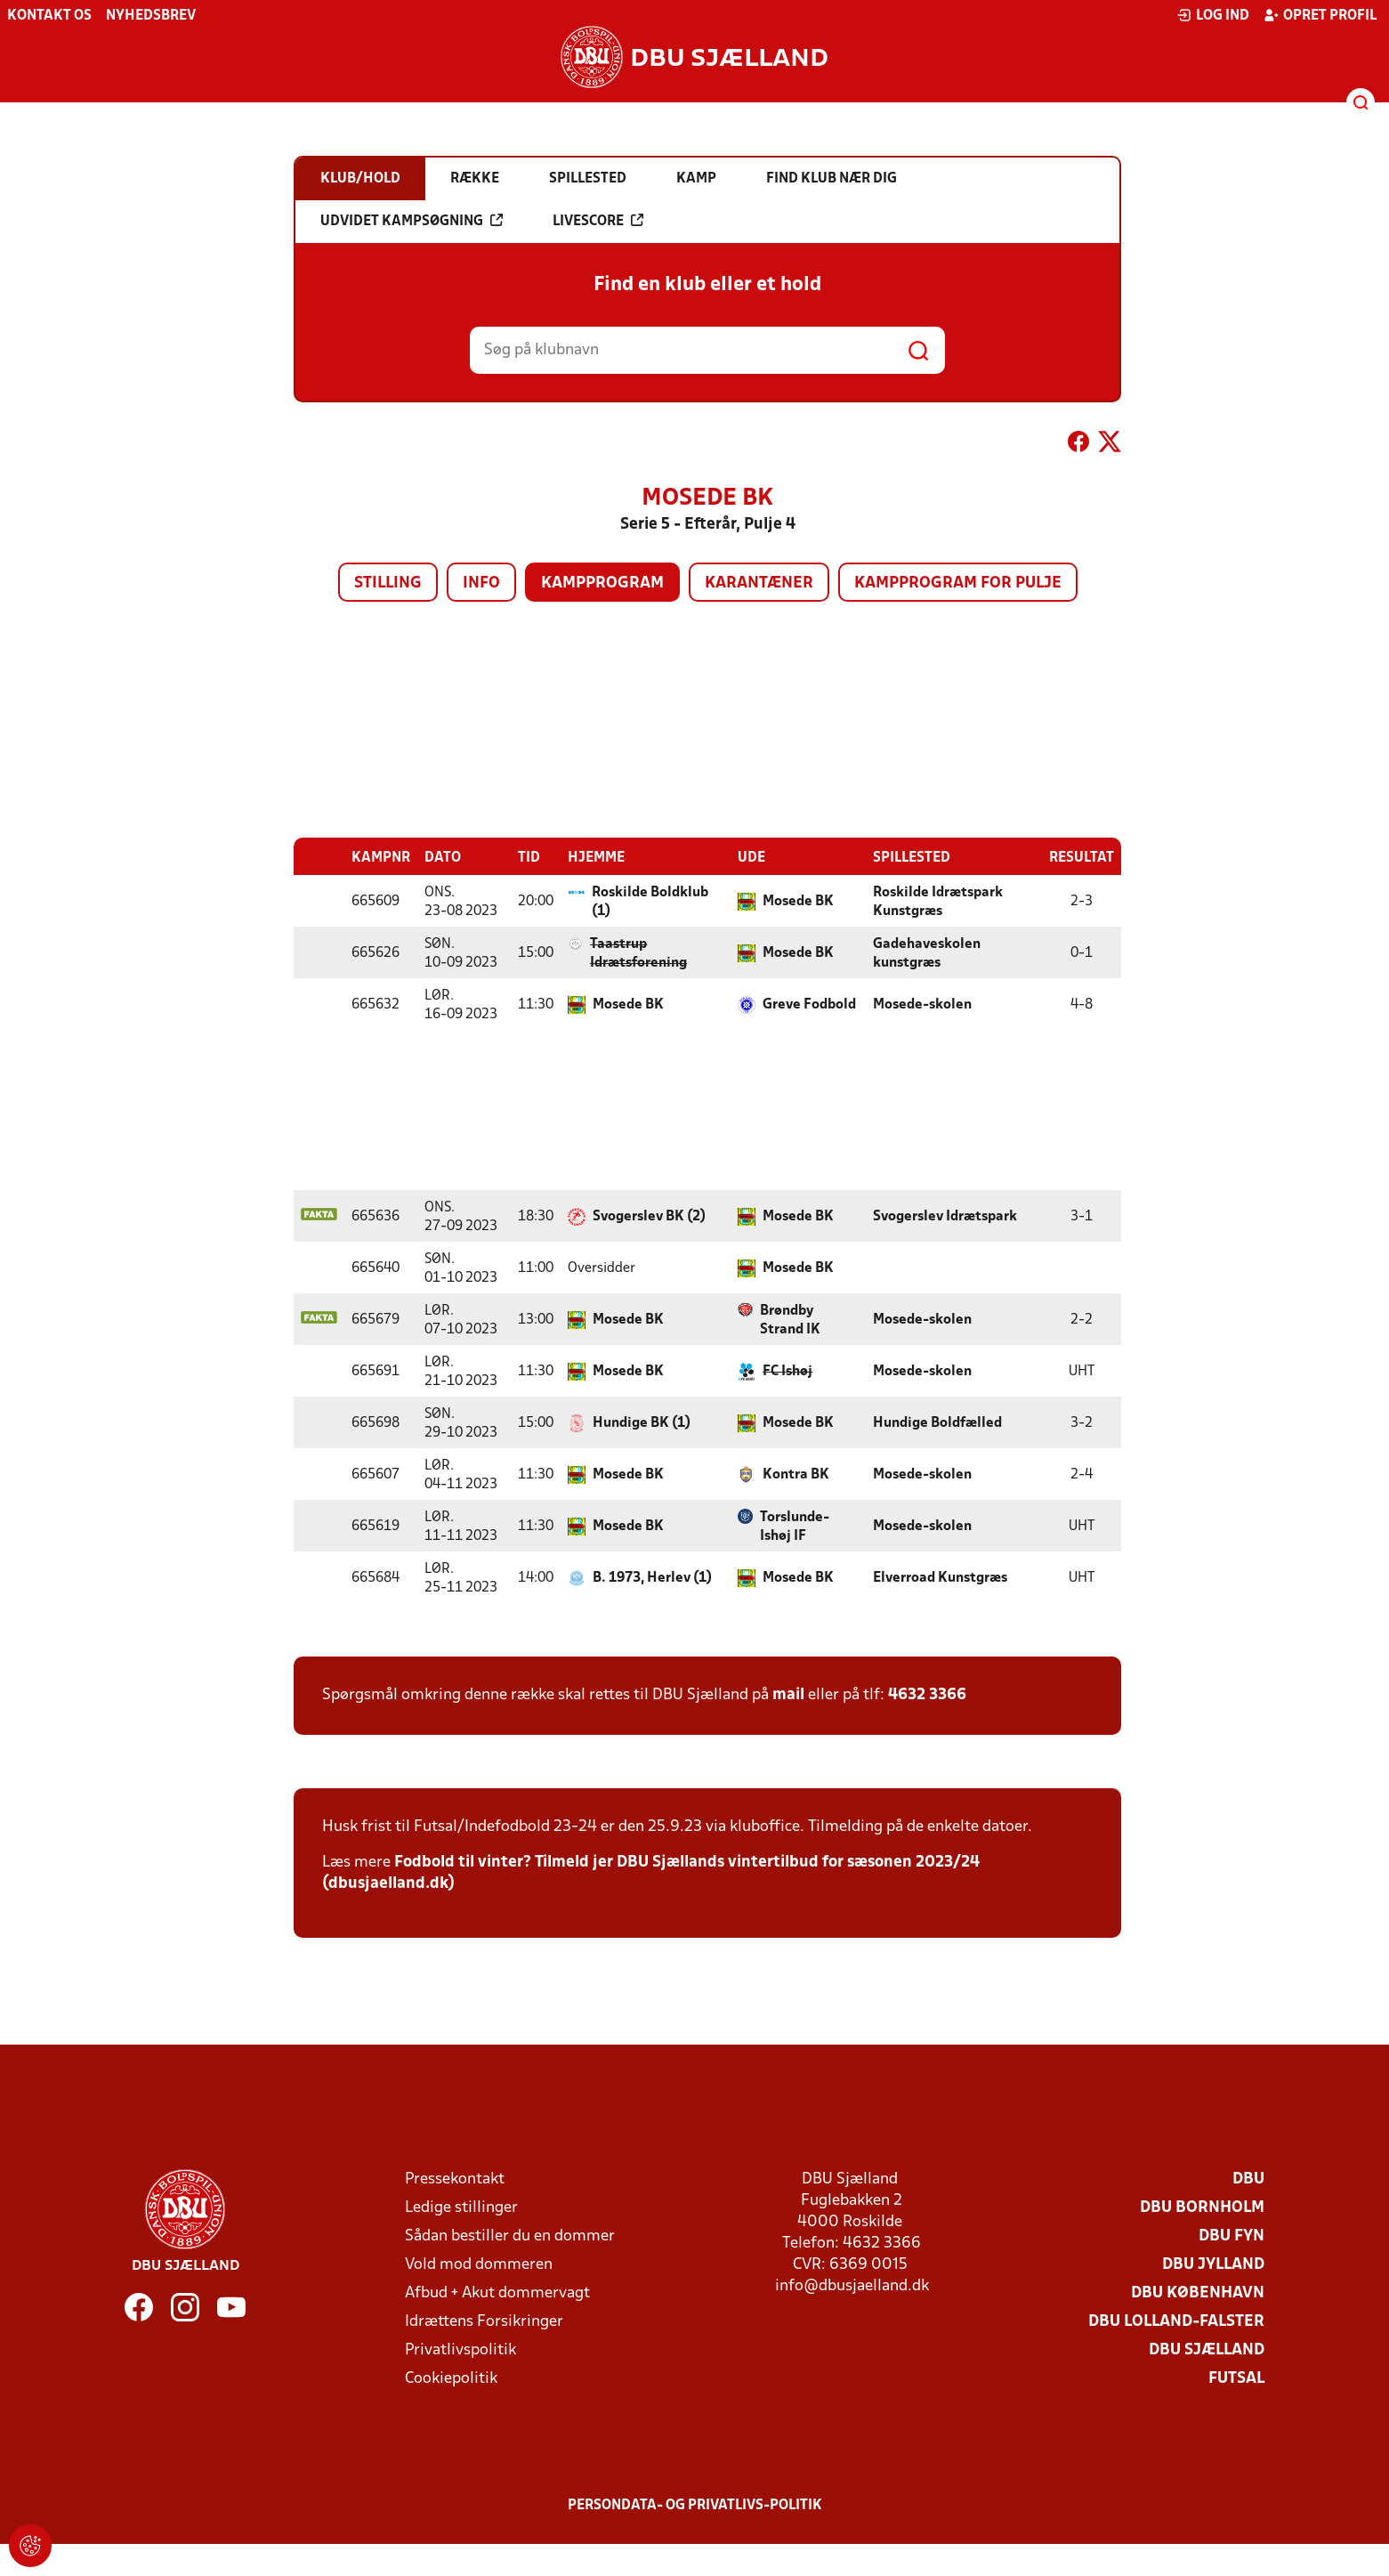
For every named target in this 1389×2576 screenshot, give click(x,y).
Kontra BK (796, 1475)
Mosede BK (798, 901)
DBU (1248, 2179)
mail (788, 1695)
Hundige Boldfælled (937, 1423)
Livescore (598, 221)
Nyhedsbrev (151, 16)
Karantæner (759, 583)
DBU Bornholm (1202, 2208)
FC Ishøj (787, 1371)
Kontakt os (49, 16)
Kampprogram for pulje (958, 583)
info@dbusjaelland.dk (852, 2286)
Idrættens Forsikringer (484, 2321)
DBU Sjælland (1206, 2350)
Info (481, 583)
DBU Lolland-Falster (1176, 2321)
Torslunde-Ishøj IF (794, 1527)
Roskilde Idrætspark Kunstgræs (938, 902)
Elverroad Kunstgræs (940, 1578)
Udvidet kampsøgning (411, 221)
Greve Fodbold (809, 1005)
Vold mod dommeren (479, 2264)
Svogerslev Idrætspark (945, 1217)
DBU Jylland (1213, 2264)
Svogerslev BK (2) (649, 1217)
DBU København (1197, 2293)
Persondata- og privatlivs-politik (695, 2505)
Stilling (388, 583)
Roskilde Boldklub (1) (650, 902)
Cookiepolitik (451, 2378)
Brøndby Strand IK (790, 1320)
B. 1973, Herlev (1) (652, 1578)
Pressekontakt (455, 2179)
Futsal (1236, 2378)
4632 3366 (927, 1695)
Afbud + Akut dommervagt (497, 2293)
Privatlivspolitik (460, 2350)
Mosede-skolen (922, 1005)
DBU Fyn (1231, 2236)
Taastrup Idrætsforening (638, 953)
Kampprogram (602, 583)
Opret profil (1320, 15)
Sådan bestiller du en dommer (510, 2236)
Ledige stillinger (461, 2208)
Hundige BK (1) (641, 1423)
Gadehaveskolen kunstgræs (927, 953)
